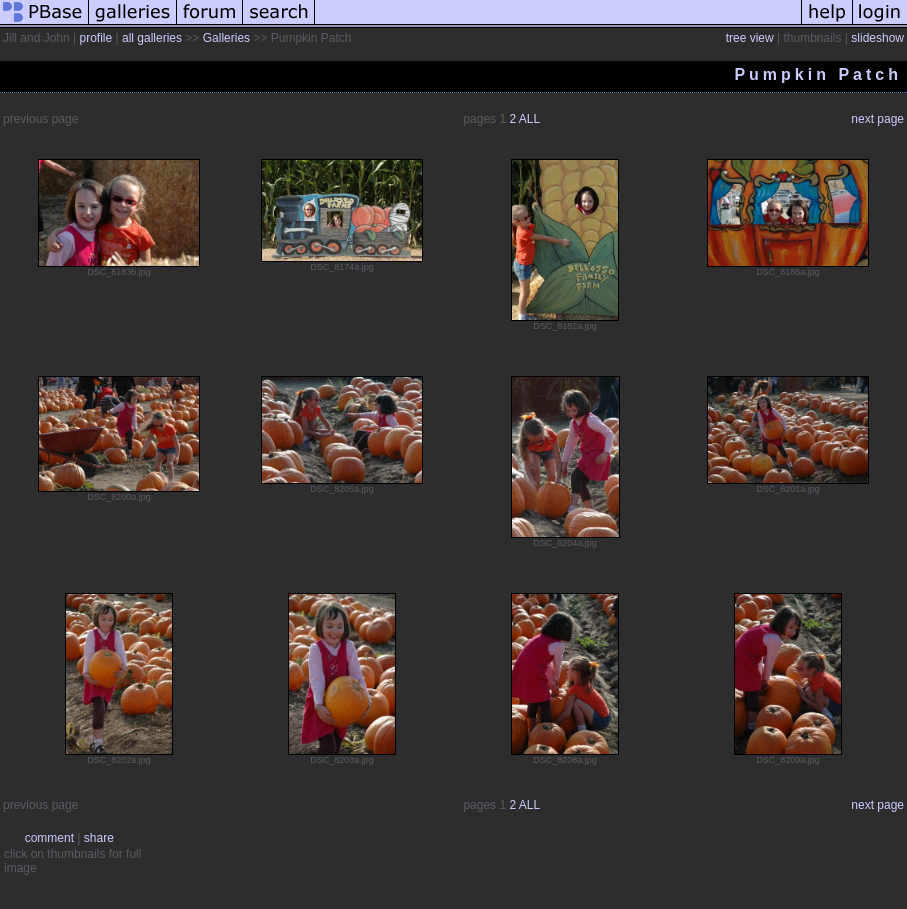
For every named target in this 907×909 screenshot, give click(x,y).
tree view (750, 38)
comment (49, 838)
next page (877, 119)
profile (96, 38)
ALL (529, 119)
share (99, 838)
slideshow (877, 38)
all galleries (152, 38)
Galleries (226, 38)
